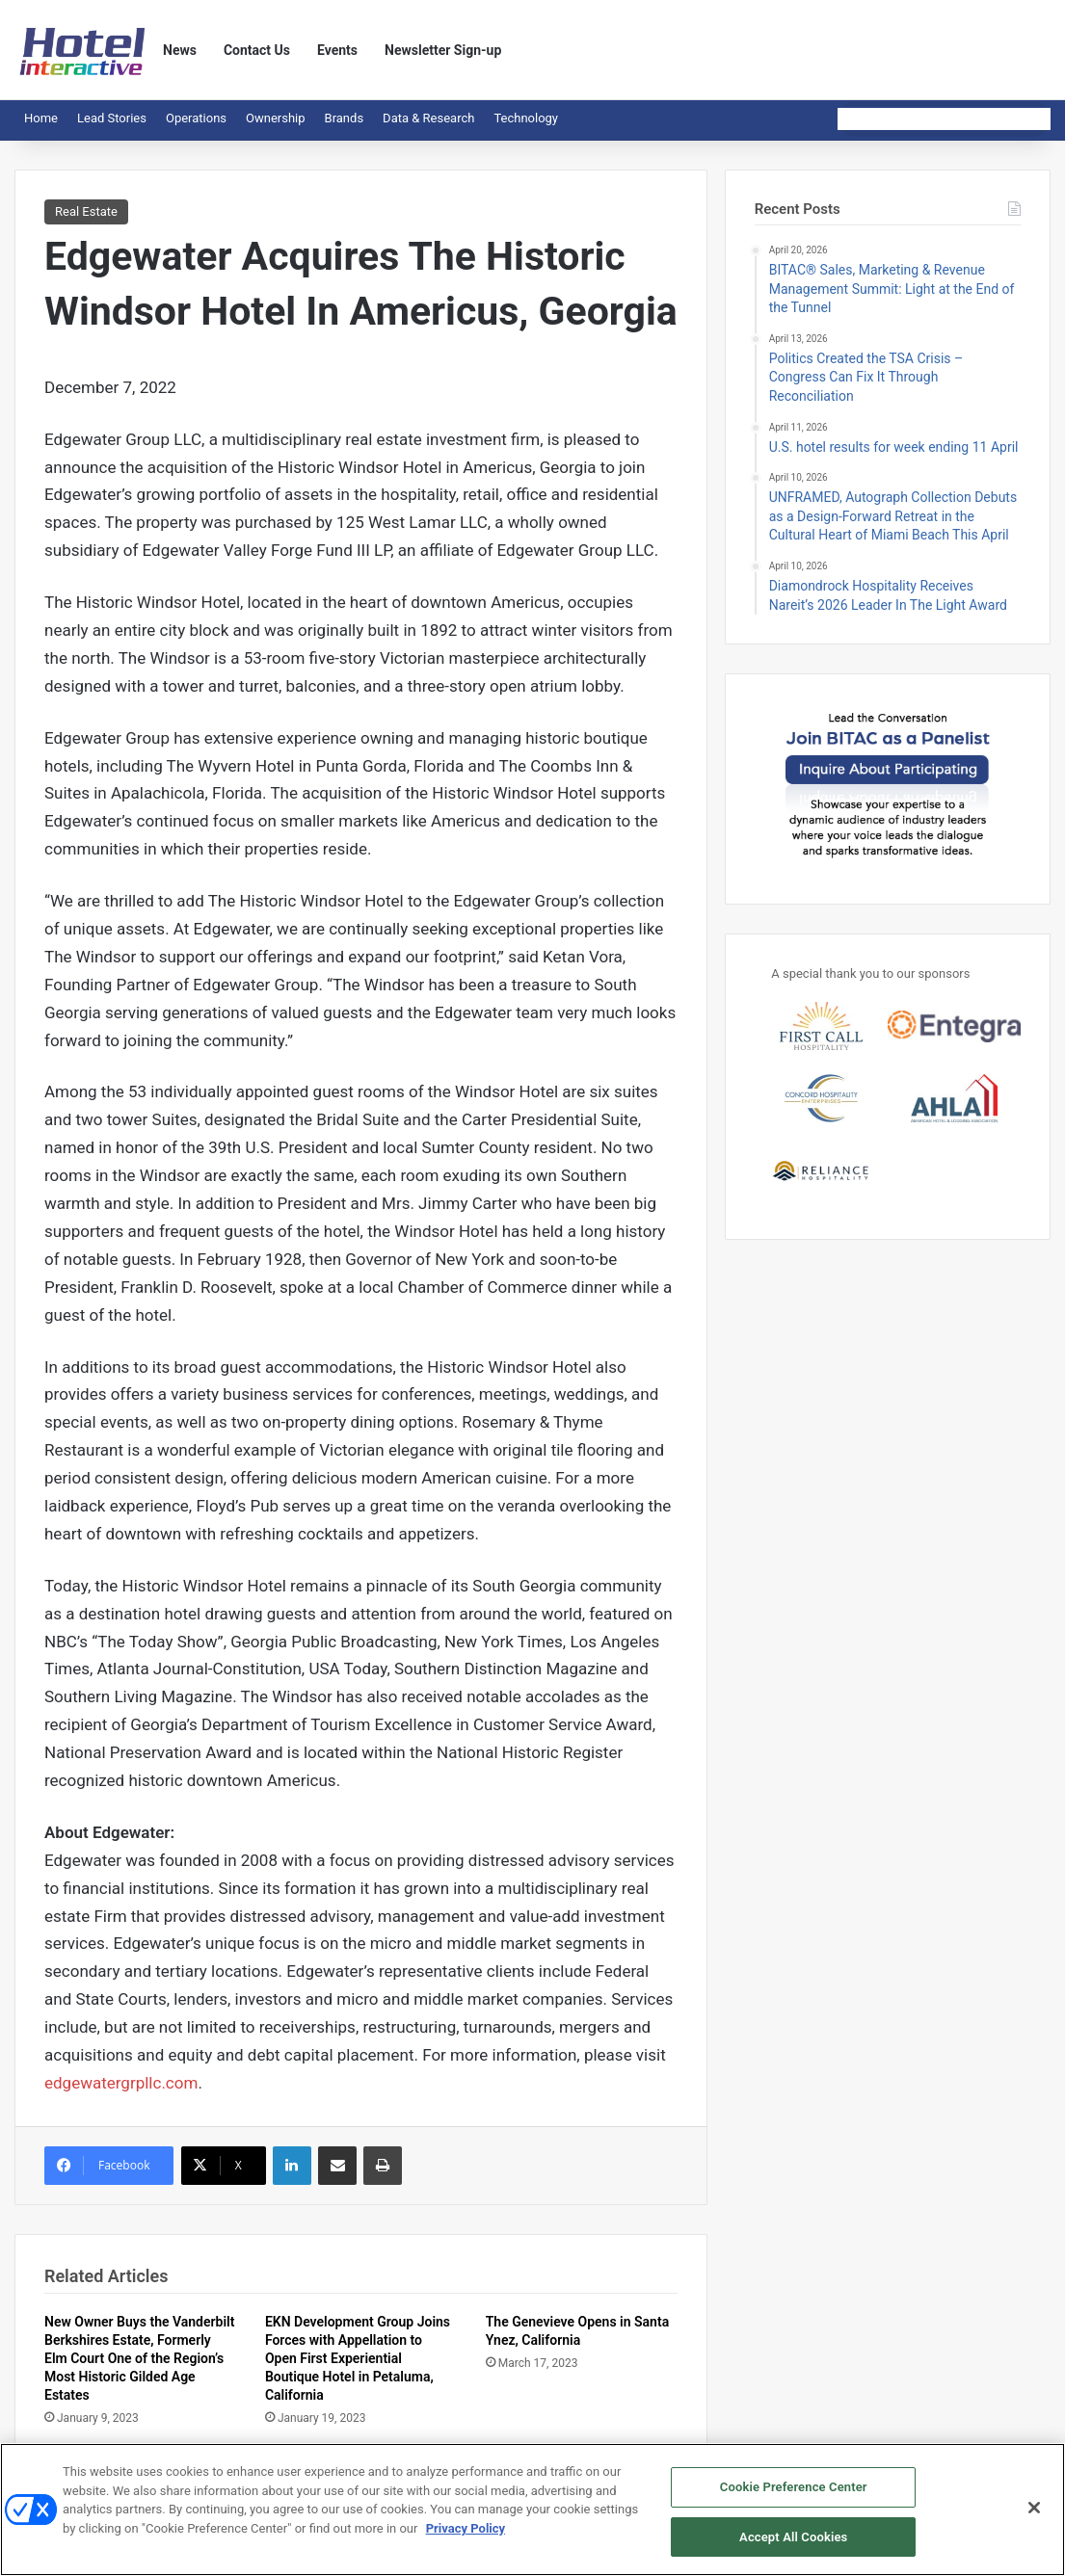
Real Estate (86, 211)
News (180, 50)
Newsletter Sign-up (443, 50)
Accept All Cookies (793, 2544)
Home (41, 118)
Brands (344, 118)
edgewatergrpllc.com (121, 2082)
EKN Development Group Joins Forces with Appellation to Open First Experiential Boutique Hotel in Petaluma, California (357, 2358)
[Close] (1034, 2514)
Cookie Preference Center (793, 2493)
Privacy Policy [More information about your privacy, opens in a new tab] (465, 2534)
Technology (525, 118)
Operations (196, 118)
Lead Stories (111, 118)
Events (337, 50)
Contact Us (257, 50)
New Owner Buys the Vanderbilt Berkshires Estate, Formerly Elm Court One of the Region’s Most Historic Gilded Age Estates (139, 2358)
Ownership (276, 118)
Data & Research (428, 118)
